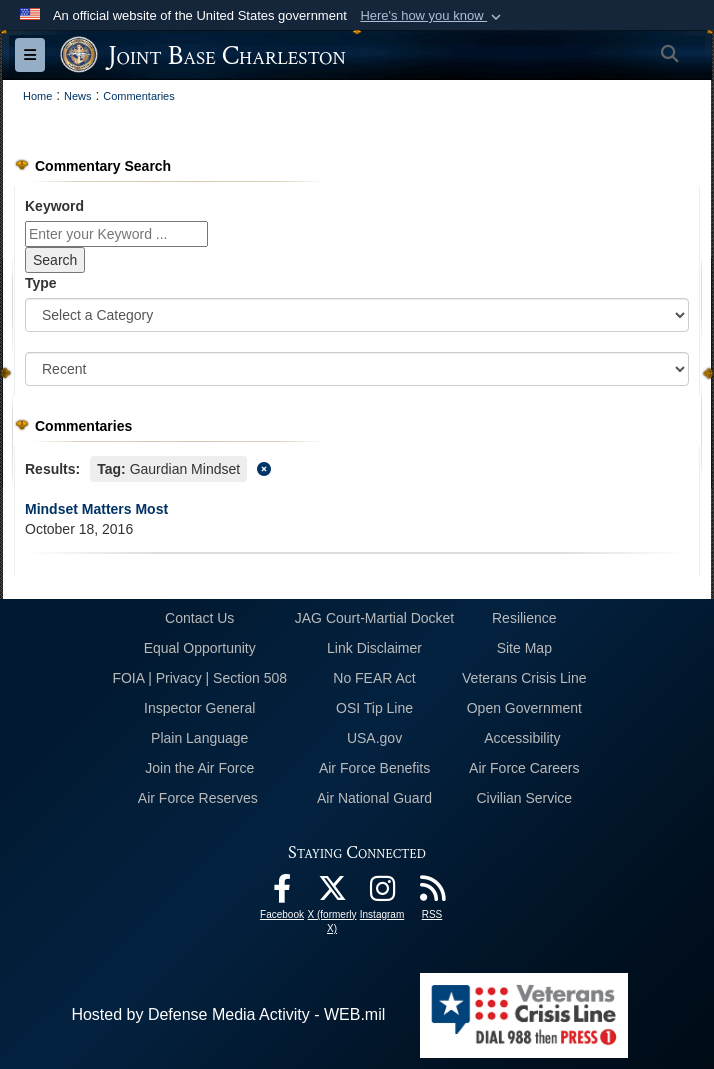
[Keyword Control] (116, 234)
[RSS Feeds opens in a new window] (432, 893)
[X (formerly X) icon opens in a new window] (332, 893)
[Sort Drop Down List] (357, 369)
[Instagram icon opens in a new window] (382, 893)
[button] (432, 16)
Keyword (54, 206)
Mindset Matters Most (96, 509)
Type (41, 283)
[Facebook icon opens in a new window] (282, 893)
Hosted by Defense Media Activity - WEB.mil (228, 1014)
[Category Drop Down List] (357, 315)
